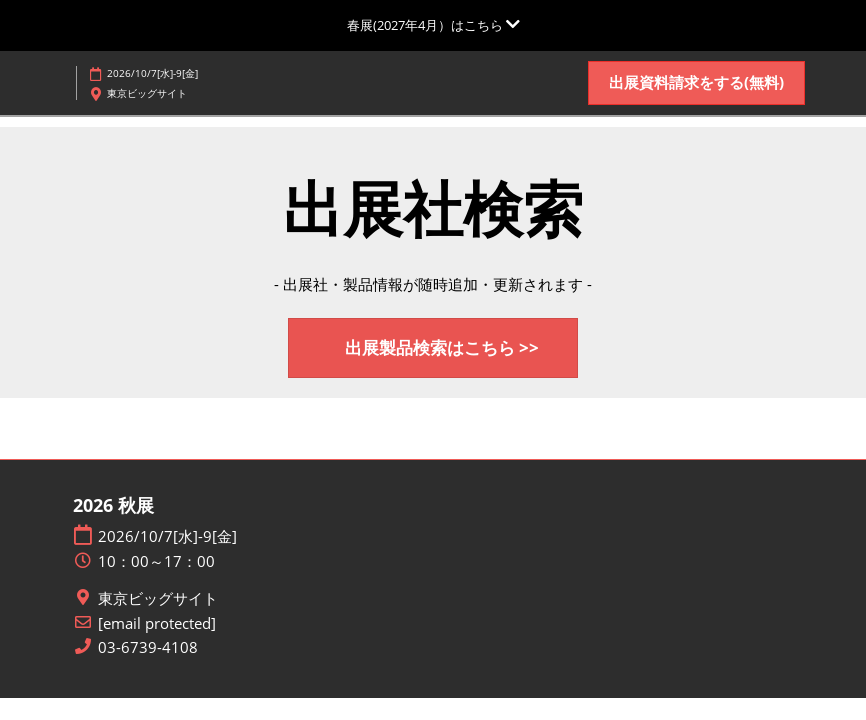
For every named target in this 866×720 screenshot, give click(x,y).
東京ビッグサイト (158, 598)
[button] (696, 83)
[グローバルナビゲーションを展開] (433, 25)
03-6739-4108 (148, 647)
